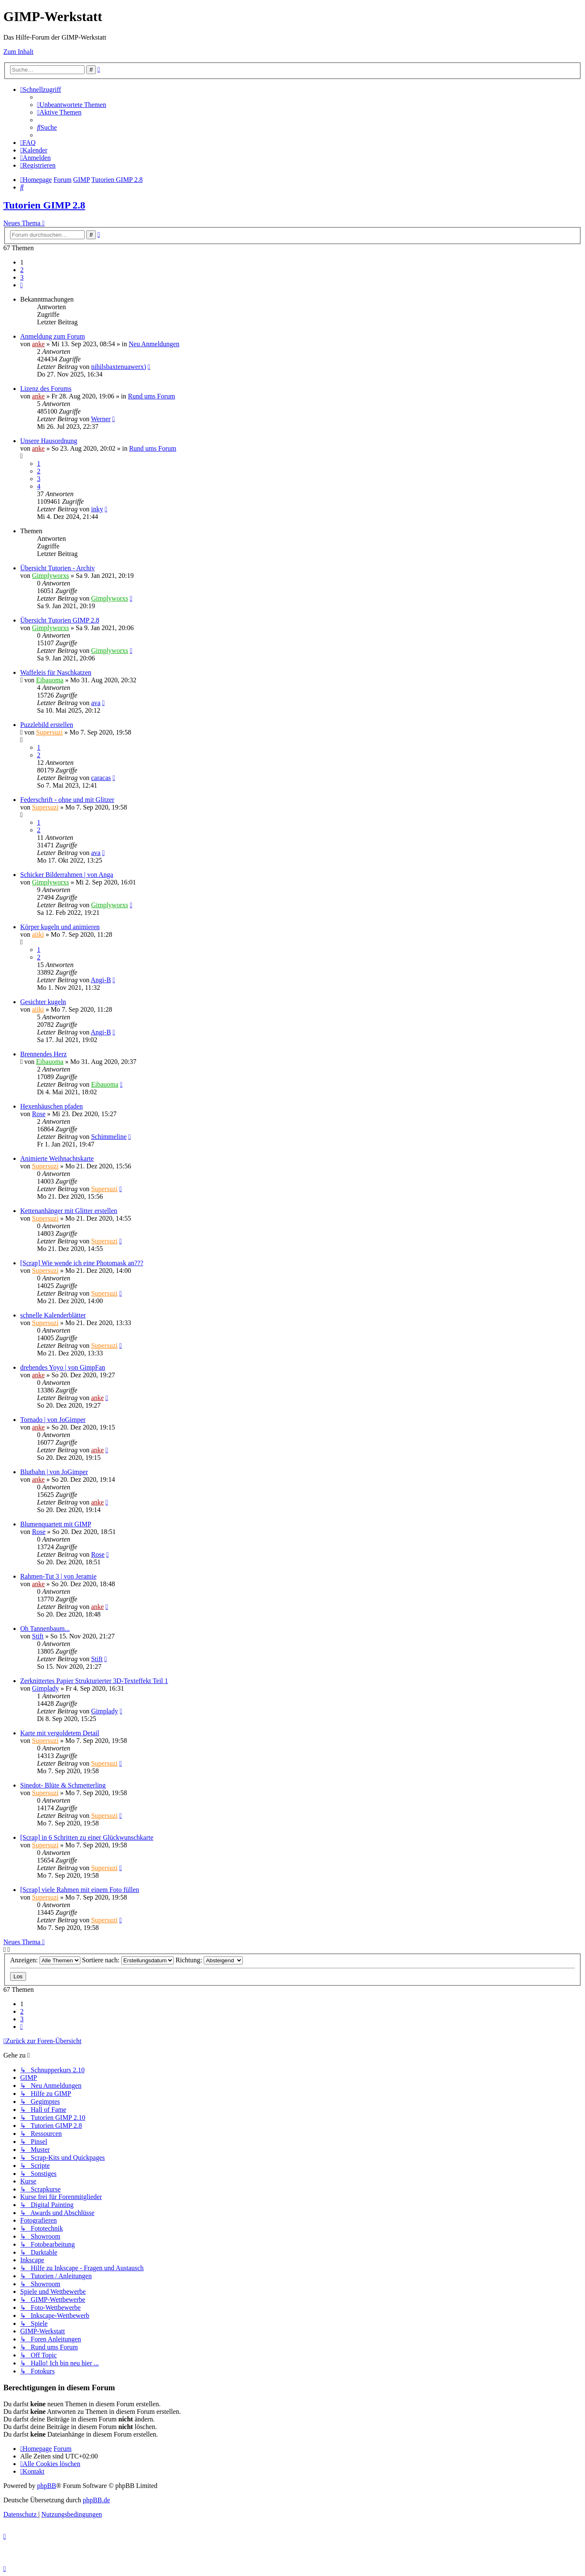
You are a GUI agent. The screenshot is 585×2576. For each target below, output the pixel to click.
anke (38, 343)
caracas (101, 777)
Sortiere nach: (128, 1960)
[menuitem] (71, 104)
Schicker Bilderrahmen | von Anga (66, 874)
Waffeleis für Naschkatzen (55, 672)
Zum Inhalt (18, 51)
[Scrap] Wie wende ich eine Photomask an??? (81, 1263)
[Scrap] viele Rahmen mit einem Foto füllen (79, 1889)
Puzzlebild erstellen (46, 724)
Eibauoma (50, 680)
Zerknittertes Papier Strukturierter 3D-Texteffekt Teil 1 (94, 1680)
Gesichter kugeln (43, 1001)
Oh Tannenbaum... (45, 1628)
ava (95, 702)
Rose (38, 1113)
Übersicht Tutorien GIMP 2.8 (59, 620)
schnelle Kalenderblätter (53, 1315)
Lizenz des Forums (46, 388)
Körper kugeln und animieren (60, 926)
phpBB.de (96, 2500)
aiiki (38, 934)
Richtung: (209, 1960)
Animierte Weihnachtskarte (57, 1158)
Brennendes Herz (43, 1054)
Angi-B (101, 979)
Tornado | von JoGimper (52, 1419)
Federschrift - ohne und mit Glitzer (67, 799)
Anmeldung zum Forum (52, 336)
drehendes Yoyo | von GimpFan (62, 1367)
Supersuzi (49, 732)
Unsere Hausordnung (48, 440)
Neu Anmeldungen (154, 343)
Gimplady (45, 1688)
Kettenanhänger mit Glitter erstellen (68, 1210)
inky (97, 509)
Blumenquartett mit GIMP (55, 1524)
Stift (38, 1636)
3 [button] (22, 277)
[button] (21, 285)
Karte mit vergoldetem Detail (59, 1733)
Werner (101, 418)
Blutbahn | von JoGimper (54, 1471)
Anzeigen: (45, 1960)
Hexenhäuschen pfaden (51, 1106)
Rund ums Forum (151, 396)
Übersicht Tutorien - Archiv (57, 568)
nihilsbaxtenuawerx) (118, 366)
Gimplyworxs (50, 575)
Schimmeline (108, 1136)
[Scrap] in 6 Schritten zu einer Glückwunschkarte (86, 1837)
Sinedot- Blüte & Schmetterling (63, 1785)
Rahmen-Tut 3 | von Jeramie (58, 1576)
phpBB (46, 2485)
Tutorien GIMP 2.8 (44, 205)
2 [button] (22, 269)
